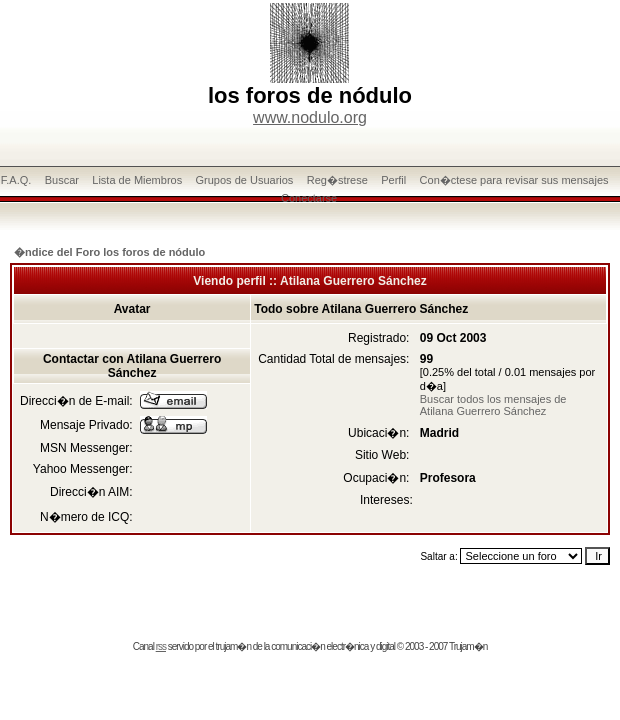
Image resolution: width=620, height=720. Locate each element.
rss (161, 646)
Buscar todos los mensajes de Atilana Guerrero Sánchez (493, 405)
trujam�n (233, 646)
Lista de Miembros (137, 180)
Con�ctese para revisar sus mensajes (514, 180)
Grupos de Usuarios (245, 180)
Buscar (62, 180)
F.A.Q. (16, 180)
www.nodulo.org (310, 117)
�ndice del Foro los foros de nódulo (109, 252)
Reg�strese (337, 180)
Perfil (393, 180)
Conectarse (309, 198)
